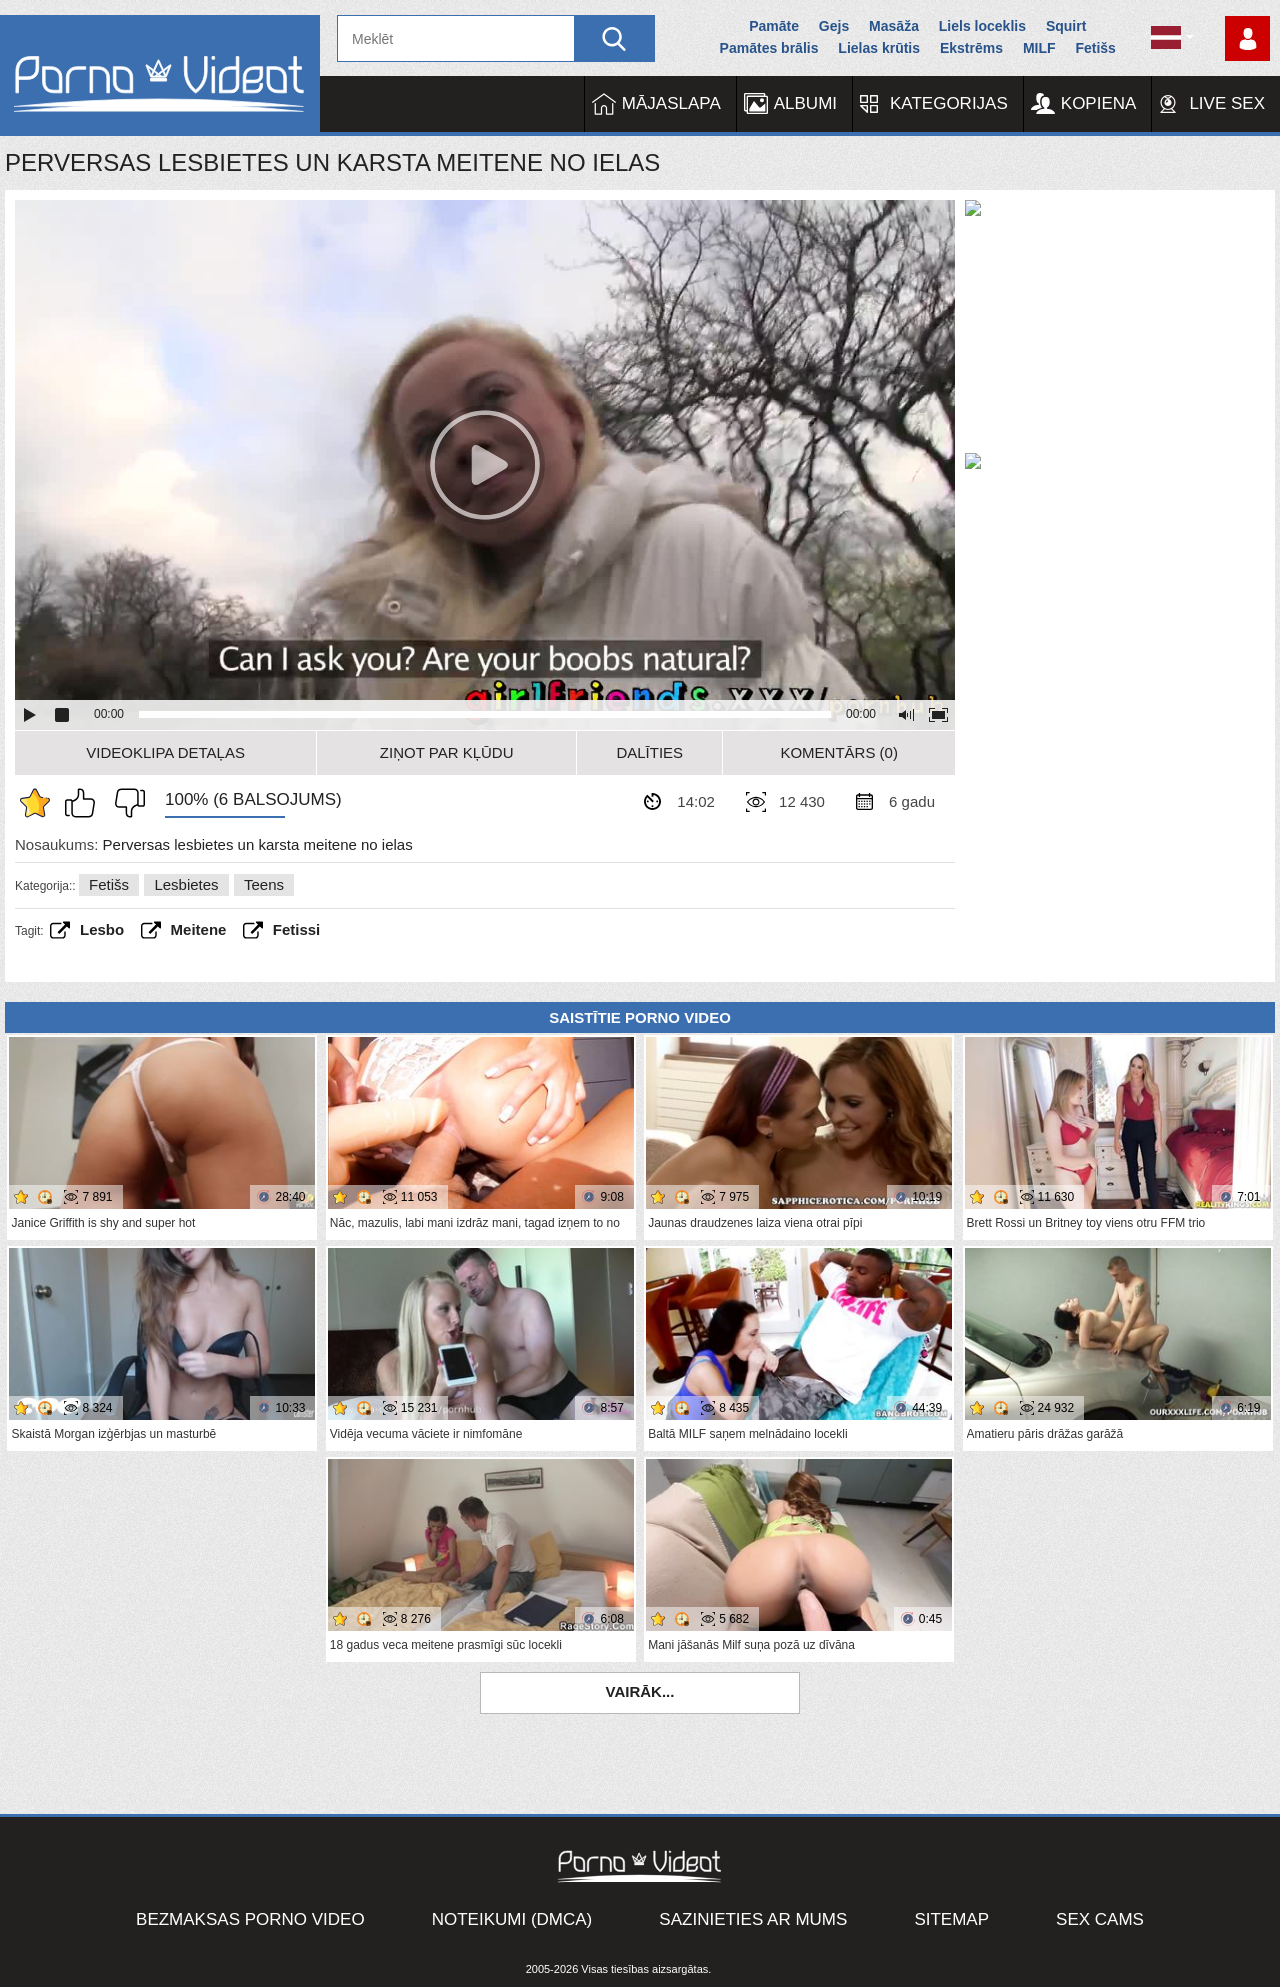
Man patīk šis (85, 803)
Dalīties (649, 752)
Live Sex (1227, 103)
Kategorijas (949, 103)
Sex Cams (1100, 1919)
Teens (264, 884)
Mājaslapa (671, 103)
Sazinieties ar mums (753, 1919)
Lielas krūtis (879, 48)
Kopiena (1099, 103)
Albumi (805, 103)
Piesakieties (1247, 38)
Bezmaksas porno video (250, 1919)
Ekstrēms (971, 48)
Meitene (199, 929)
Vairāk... (640, 1691)
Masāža (894, 26)
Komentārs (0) (839, 752)
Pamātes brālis (769, 48)
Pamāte (774, 26)
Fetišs (1095, 48)
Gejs (834, 26)
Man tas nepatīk (125, 803)
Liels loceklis (982, 26)
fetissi (297, 929)
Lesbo (102, 929)
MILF (1039, 48)
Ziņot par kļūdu (447, 752)
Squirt (1066, 26)
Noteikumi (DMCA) (512, 1919)
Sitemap (951, 1919)
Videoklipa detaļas (165, 752)
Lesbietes (186, 884)
